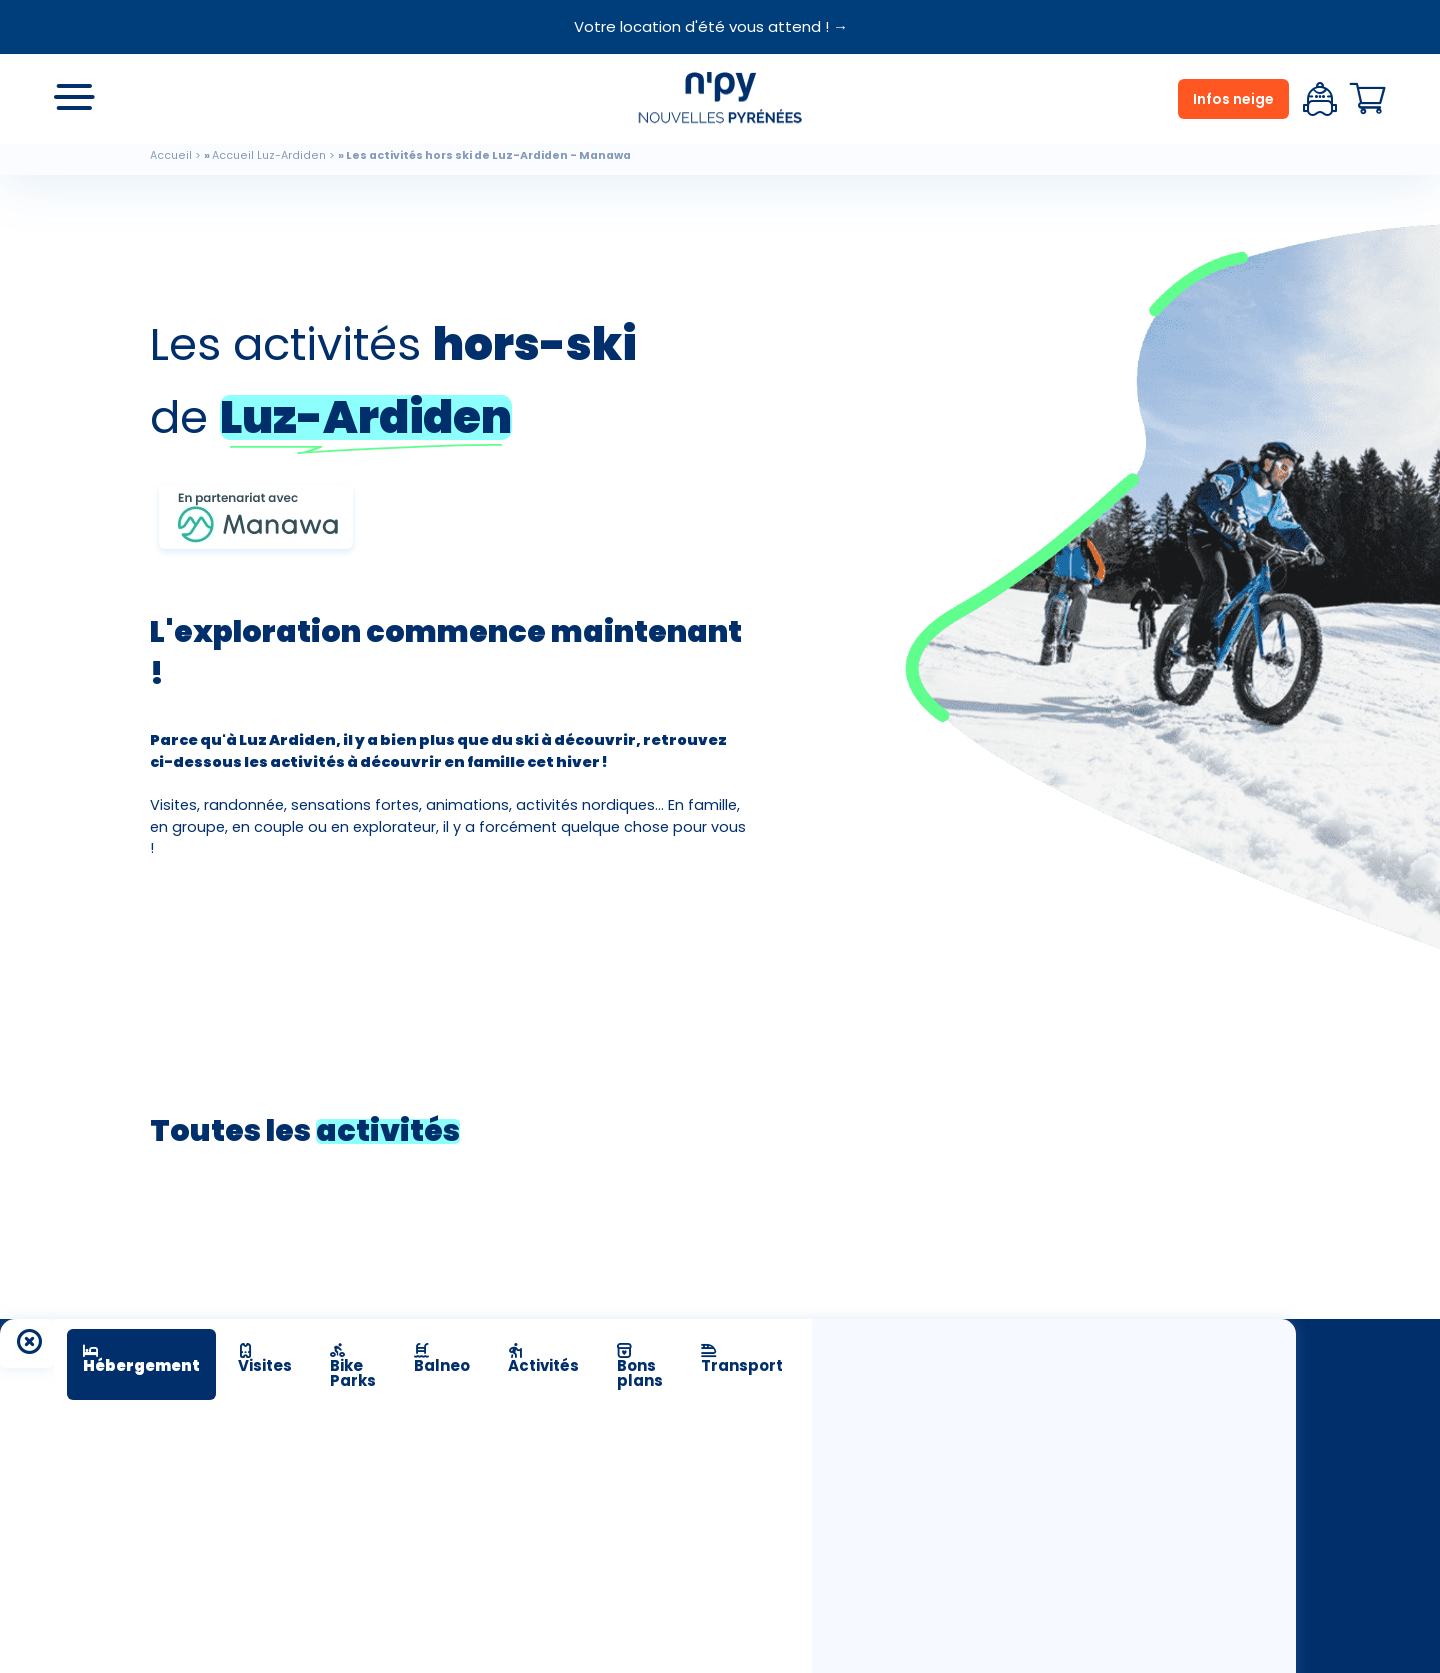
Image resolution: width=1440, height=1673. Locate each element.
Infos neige (1233, 99)
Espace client (1320, 99)
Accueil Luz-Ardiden (269, 155)
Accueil (171, 155)
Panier (1368, 99)
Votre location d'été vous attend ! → (711, 26)
